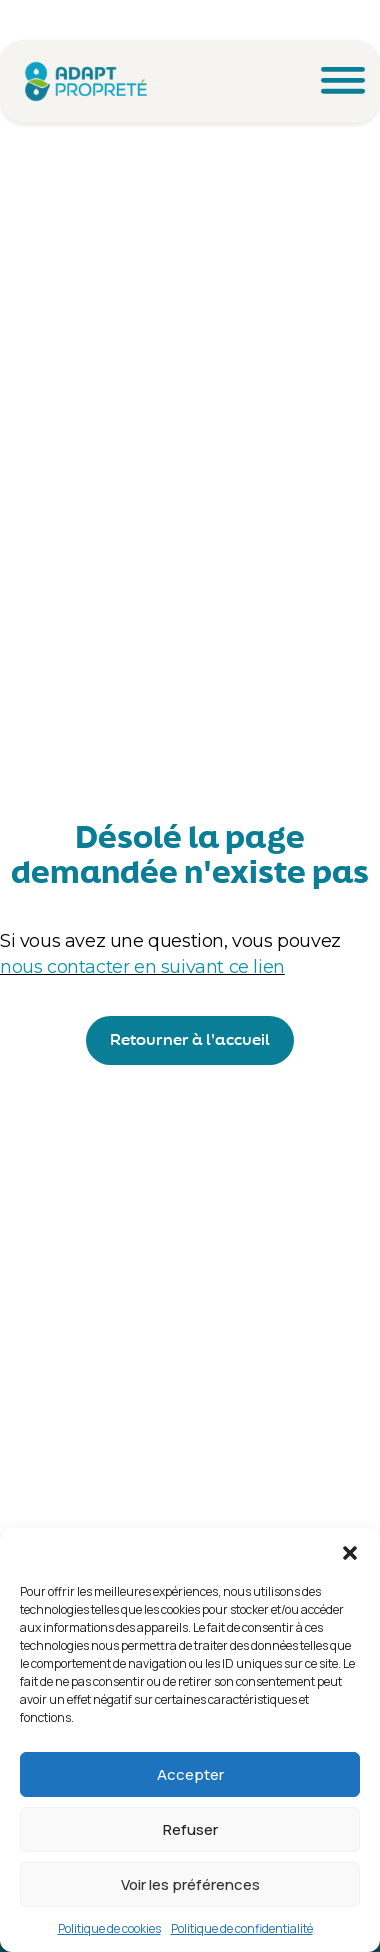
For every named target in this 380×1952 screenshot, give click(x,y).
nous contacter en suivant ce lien (142, 967)
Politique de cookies (109, 1928)
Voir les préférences (190, 1884)
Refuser (190, 1829)
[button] (350, 1553)
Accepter (190, 1774)
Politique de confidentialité (242, 1928)
